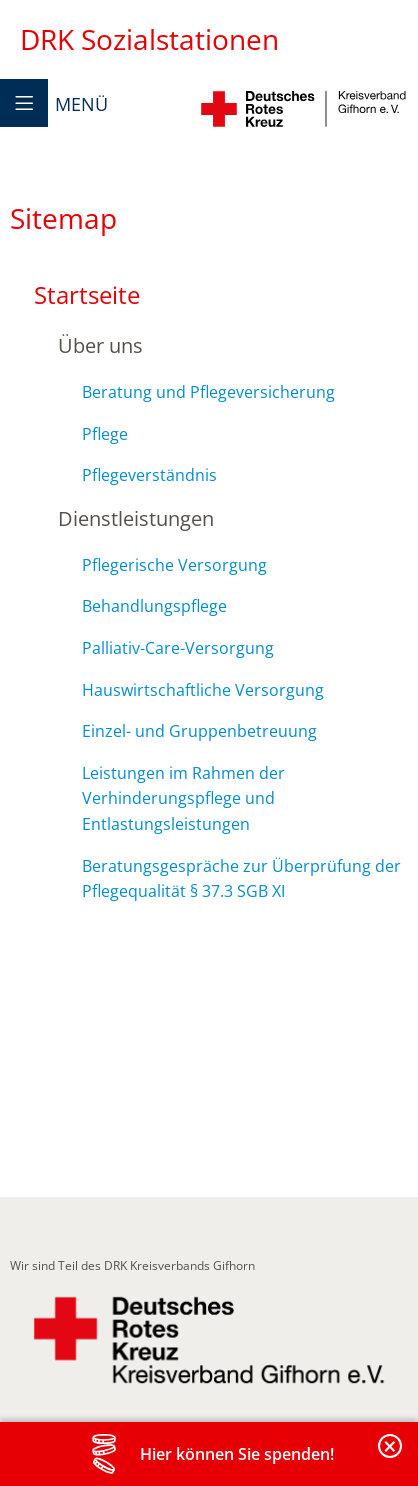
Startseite (87, 294)
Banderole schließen (391, 1457)
